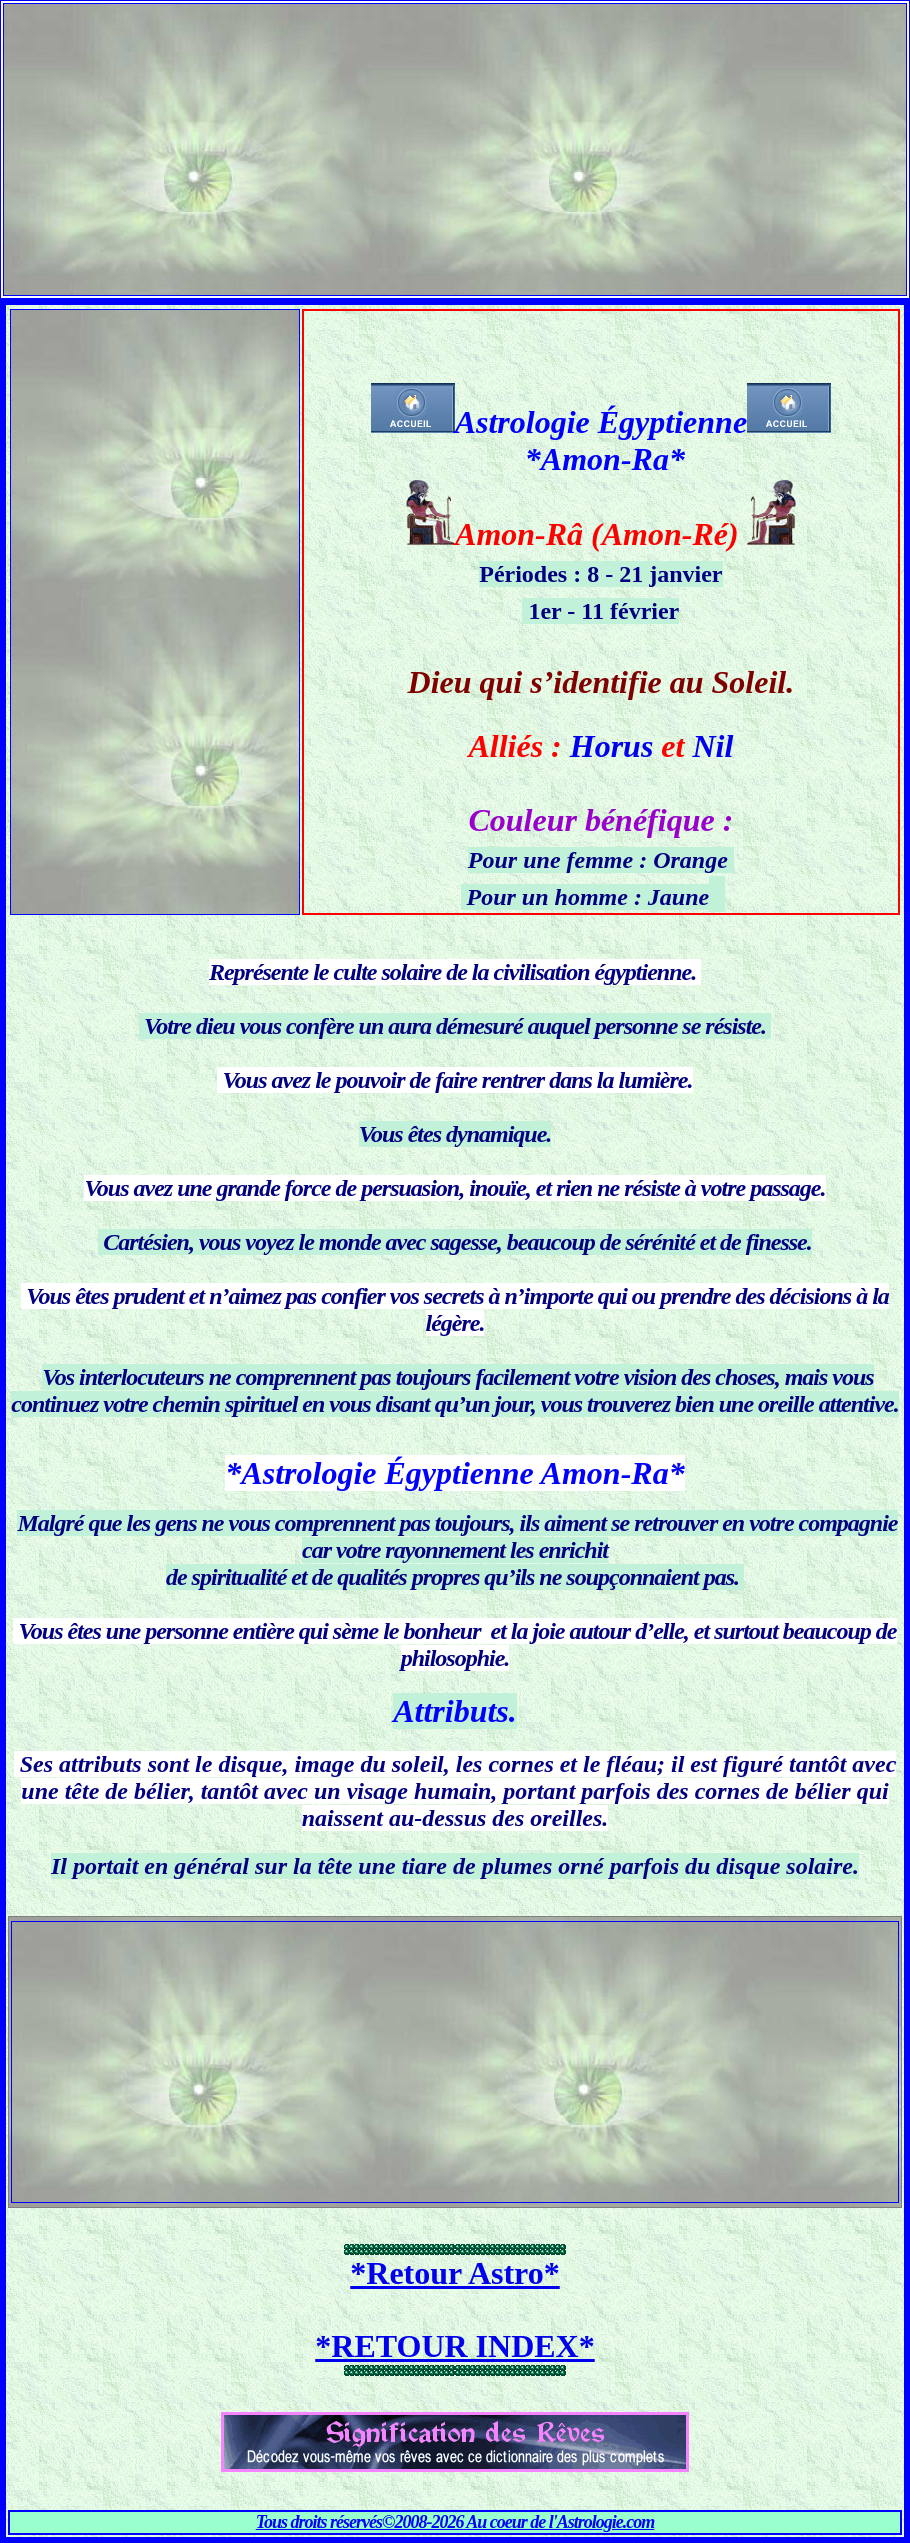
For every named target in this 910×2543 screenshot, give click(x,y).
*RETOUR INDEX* (454, 2346)
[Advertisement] (455, 144)
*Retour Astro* (454, 2273)
